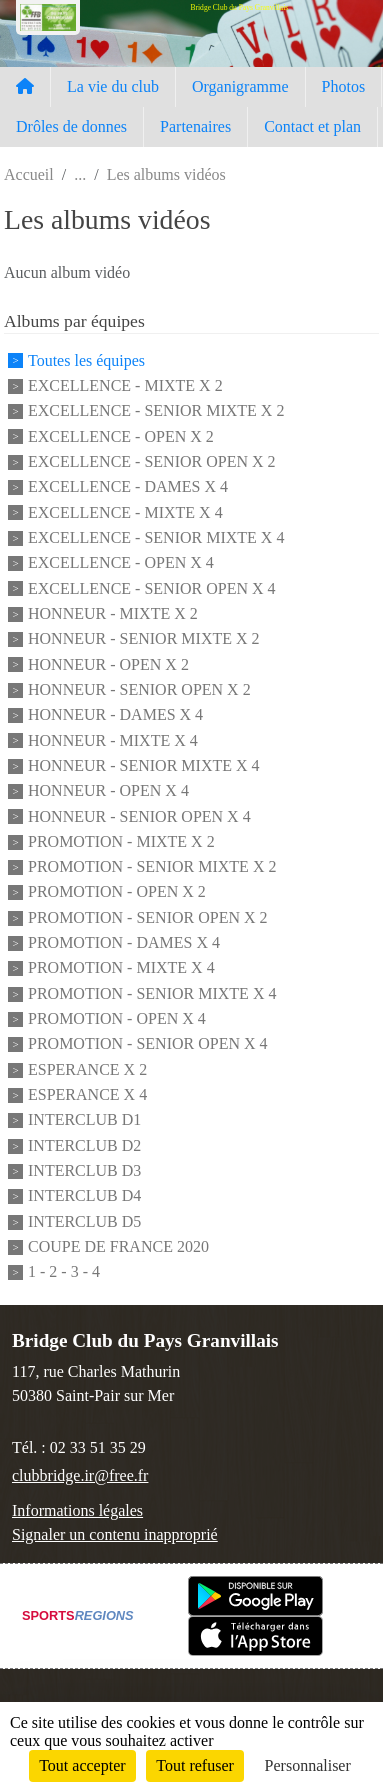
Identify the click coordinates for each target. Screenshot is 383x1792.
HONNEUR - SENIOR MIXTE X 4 (144, 765)
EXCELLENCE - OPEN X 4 (121, 563)
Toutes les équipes (86, 360)
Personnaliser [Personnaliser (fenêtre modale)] (308, 1765)
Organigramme (240, 86)
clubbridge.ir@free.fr (80, 1475)
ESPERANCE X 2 (87, 1069)
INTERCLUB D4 (84, 1196)
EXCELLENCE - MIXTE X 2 (125, 385)
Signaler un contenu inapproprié (115, 1534)
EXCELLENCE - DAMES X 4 (128, 487)
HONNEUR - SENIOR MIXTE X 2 (144, 639)
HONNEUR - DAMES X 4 (115, 715)
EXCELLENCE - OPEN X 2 (121, 436)
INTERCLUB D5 (84, 1221)
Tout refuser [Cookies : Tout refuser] (195, 1765)
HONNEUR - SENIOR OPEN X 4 (139, 816)
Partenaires (195, 126)
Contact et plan (312, 126)
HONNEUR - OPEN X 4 (108, 791)
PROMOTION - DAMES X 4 (124, 942)
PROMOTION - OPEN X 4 (117, 1018)
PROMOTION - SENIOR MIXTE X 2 (152, 866)
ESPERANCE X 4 (87, 1094)
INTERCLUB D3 (84, 1170)
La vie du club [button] (113, 86)
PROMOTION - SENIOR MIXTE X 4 (152, 993)
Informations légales (77, 1510)
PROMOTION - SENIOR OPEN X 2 (148, 917)
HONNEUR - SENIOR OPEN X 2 (139, 689)
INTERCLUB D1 (84, 1120)
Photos (344, 86)
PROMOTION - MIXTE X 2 (121, 841)
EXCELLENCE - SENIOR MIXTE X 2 (156, 411)
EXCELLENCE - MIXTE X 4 (125, 512)
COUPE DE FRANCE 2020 (118, 1246)
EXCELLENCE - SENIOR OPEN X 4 (152, 588)
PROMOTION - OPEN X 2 (117, 892)
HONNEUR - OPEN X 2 (108, 664)
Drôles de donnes (71, 126)
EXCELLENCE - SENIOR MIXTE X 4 (156, 537)
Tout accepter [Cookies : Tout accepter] (82, 1765)
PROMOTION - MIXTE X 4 (121, 968)
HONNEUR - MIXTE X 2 (113, 613)
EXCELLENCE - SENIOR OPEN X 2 (152, 461)
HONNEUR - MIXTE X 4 (113, 740)
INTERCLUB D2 (84, 1145)
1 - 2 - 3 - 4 (64, 1272)
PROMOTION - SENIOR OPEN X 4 (148, 1044)
